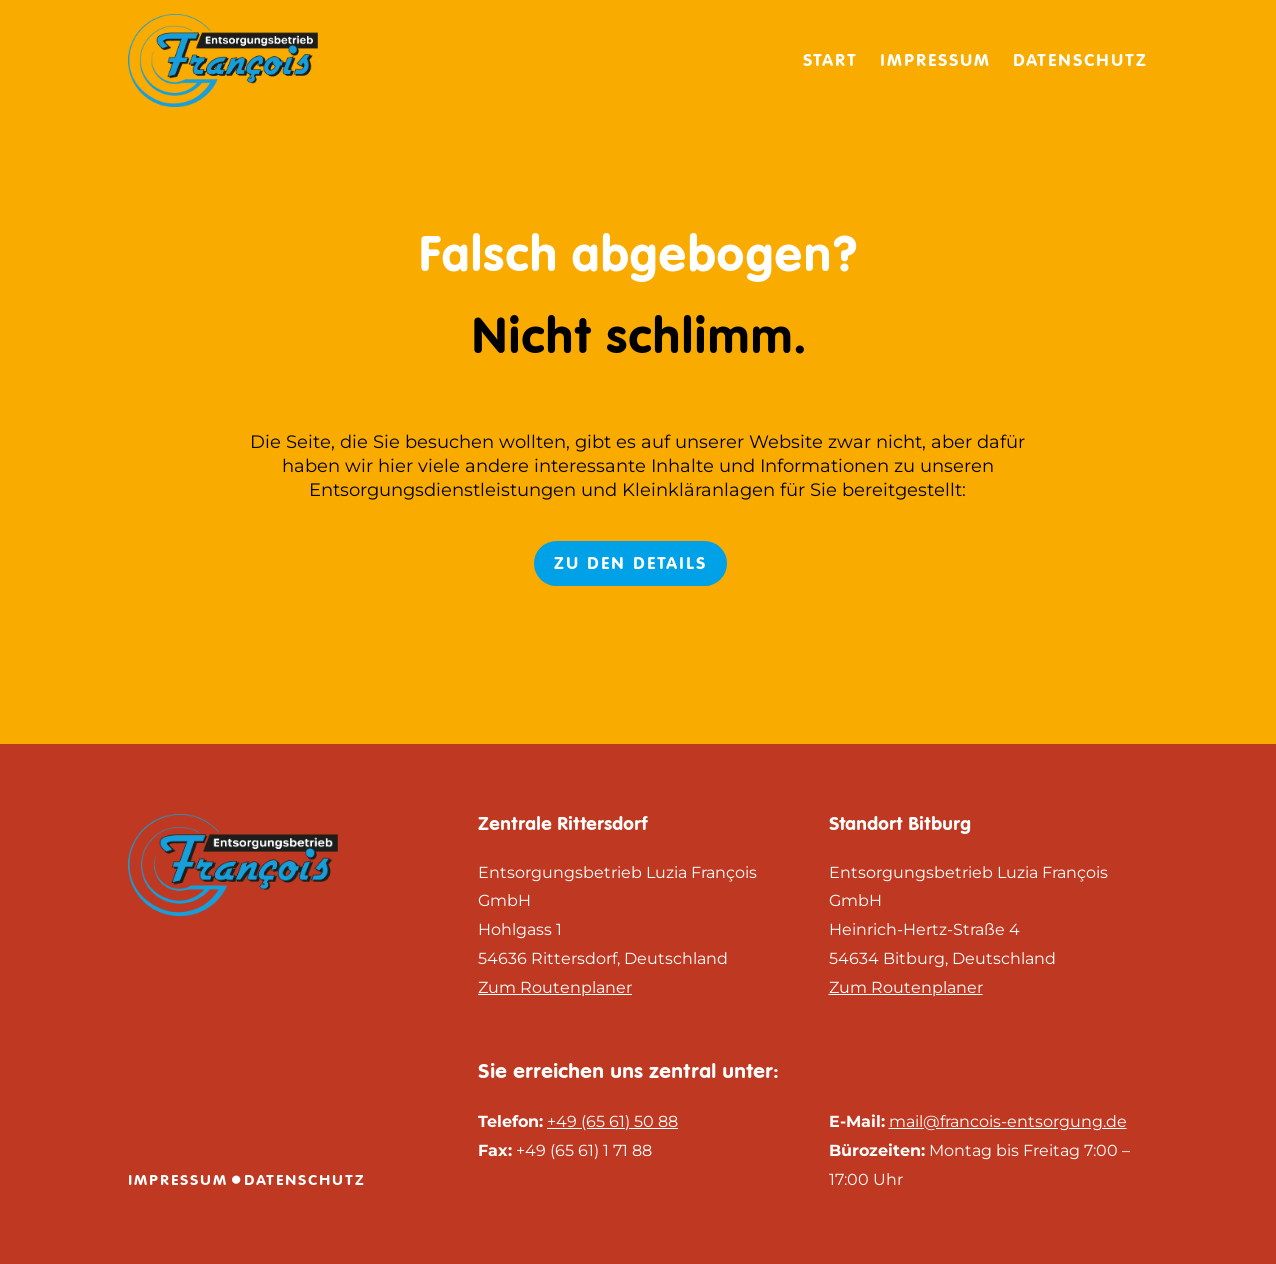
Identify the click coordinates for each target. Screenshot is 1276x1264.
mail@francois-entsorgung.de (1008, 1121)
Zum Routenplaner (555, 987)
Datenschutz (1080, 60)
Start (830, 60)
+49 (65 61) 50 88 (612, 1121)
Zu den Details (630, 563)
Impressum (935, 60)
